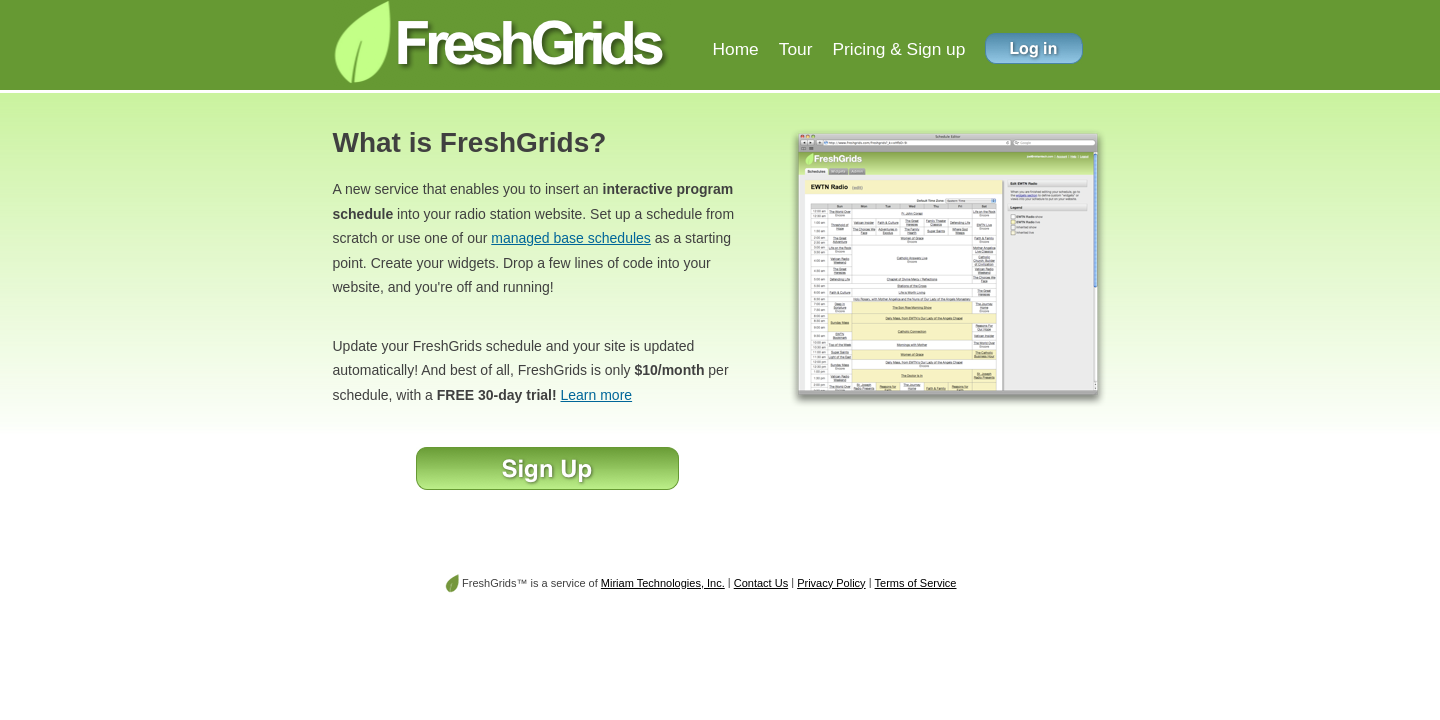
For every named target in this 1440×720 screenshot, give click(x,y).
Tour (796, 49)
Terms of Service (916, 583)
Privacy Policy (831, 583)
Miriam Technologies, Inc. (663, 583)
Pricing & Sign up (898, 49)
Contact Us (761, 583)
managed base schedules (571, 238)
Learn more (597, 395)
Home (736, 49)
